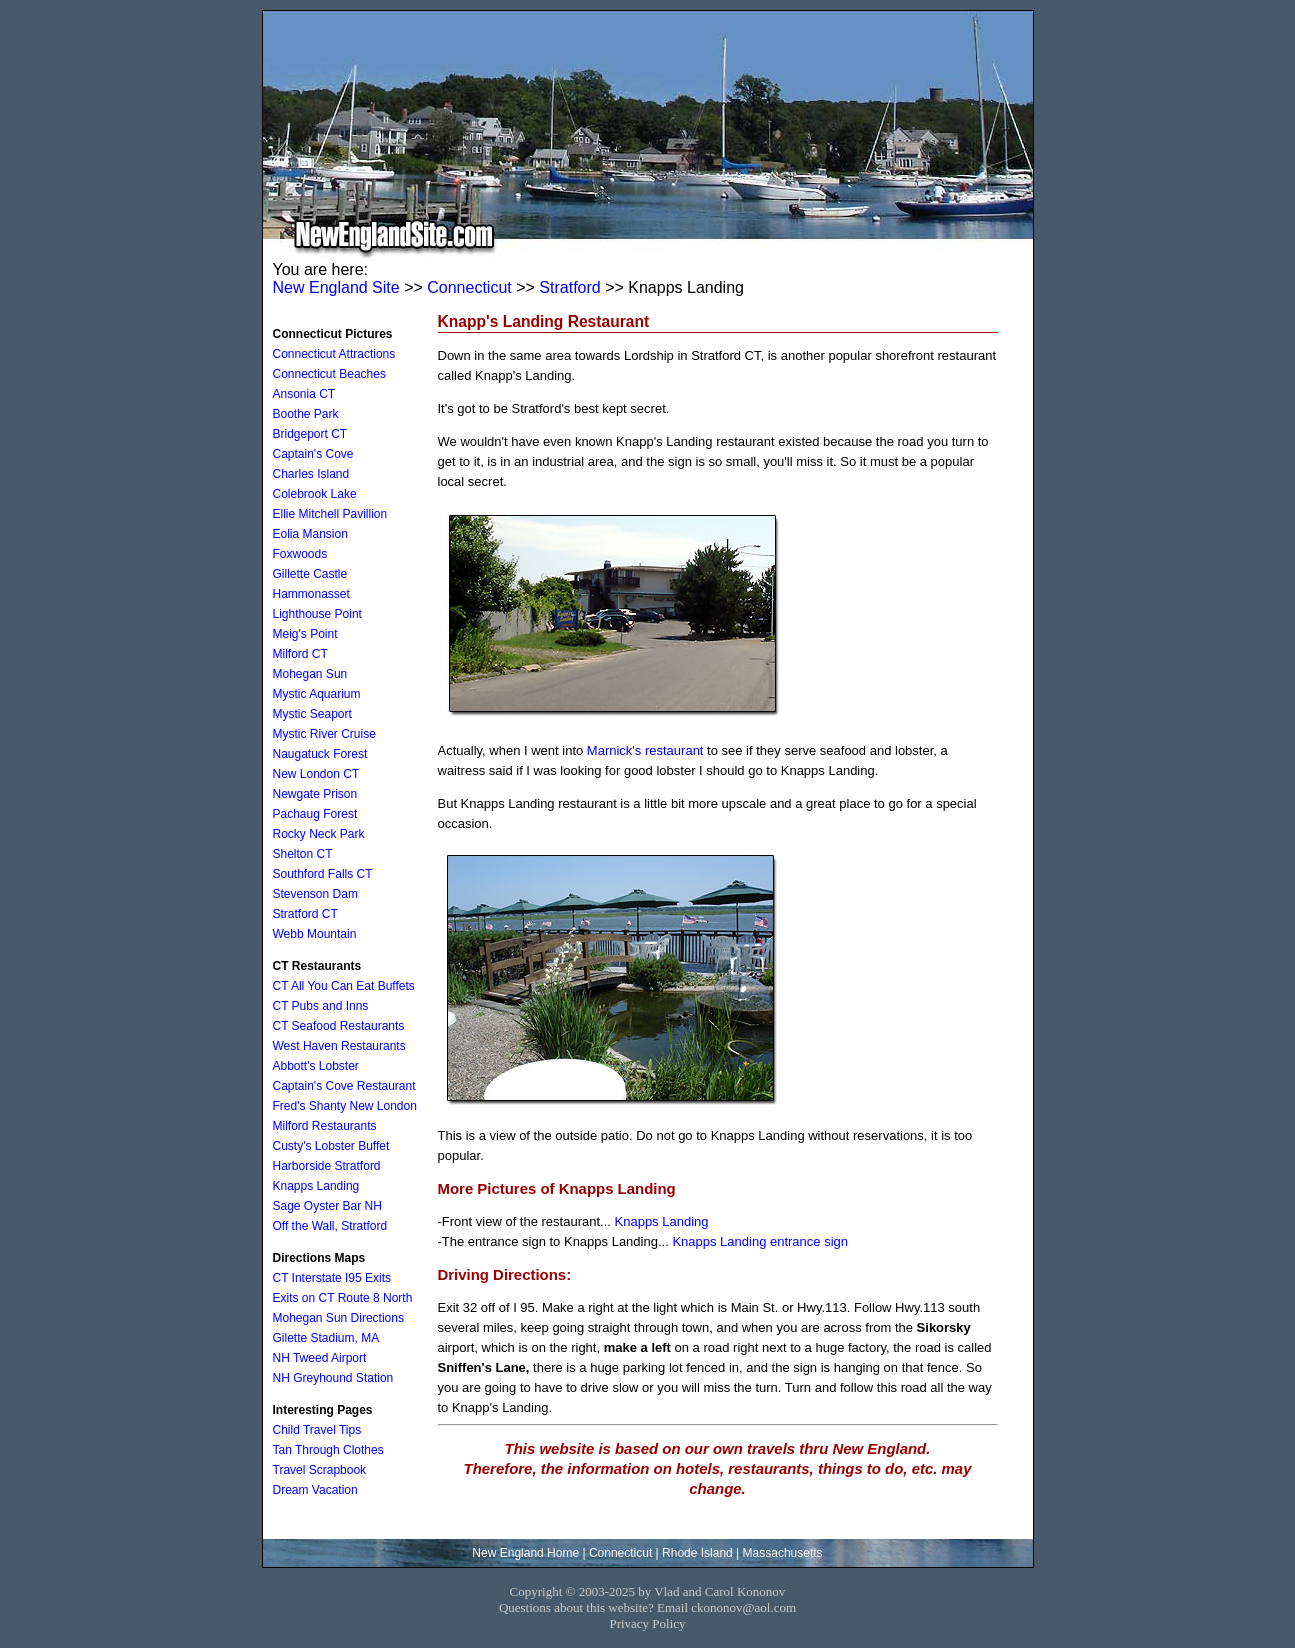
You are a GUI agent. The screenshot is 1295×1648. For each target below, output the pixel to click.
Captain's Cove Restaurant (344, 1086)
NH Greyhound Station (333, 1378)
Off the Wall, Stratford (330, 1226)
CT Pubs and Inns (321, 1006)
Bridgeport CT (310, 434)
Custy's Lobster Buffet (331, 1146)
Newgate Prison (315, 794)
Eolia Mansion (310, 534)
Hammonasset (311, 594)
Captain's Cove (313, 454)
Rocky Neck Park (319, 834)
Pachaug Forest (315, 814)
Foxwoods (300, 554)
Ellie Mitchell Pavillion (330, 514)
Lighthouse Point (317, 614)
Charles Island (311, 474)
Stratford (569, 287)
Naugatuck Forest (320, 754)
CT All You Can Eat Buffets (344, 986)
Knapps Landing (662, 1221)
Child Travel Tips (317, 1430)
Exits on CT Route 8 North (343, 1298)
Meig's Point (305, 634)
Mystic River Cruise (324, 734)
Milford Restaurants (325, 1126)
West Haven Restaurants (339, 1046)
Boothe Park (306, 414)
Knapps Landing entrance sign (760, 1241)
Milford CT (300, 654)
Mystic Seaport (312, 714)
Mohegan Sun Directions (338, 1318)
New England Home (525, 1553)
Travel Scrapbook (320, 1470)
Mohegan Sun (310, 674)
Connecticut (469, 287)
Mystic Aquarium (317, 694)
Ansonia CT (304, 394)
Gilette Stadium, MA (326, 1338)
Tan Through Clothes (328, 1450)
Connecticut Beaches (329, 374)
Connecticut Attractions (334, 354)
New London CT (316, 774)
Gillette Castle (310, 574)
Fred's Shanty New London (345, 1106)
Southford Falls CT (323, 874)
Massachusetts (783, 1553)
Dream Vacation (315, 1490)
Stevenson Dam (315, 894)
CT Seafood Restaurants (339, 1026)
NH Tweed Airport (320, 1358)
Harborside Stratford (327, 1166)
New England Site (336, 287)
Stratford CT (305, 914)
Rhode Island (697, 1553)
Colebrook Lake (315, 494)
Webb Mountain (315, 934)
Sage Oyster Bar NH (327, 1206)
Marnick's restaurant (645, 750)
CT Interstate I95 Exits (332, 1278)
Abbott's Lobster (316, 1066)
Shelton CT (303, 854)
